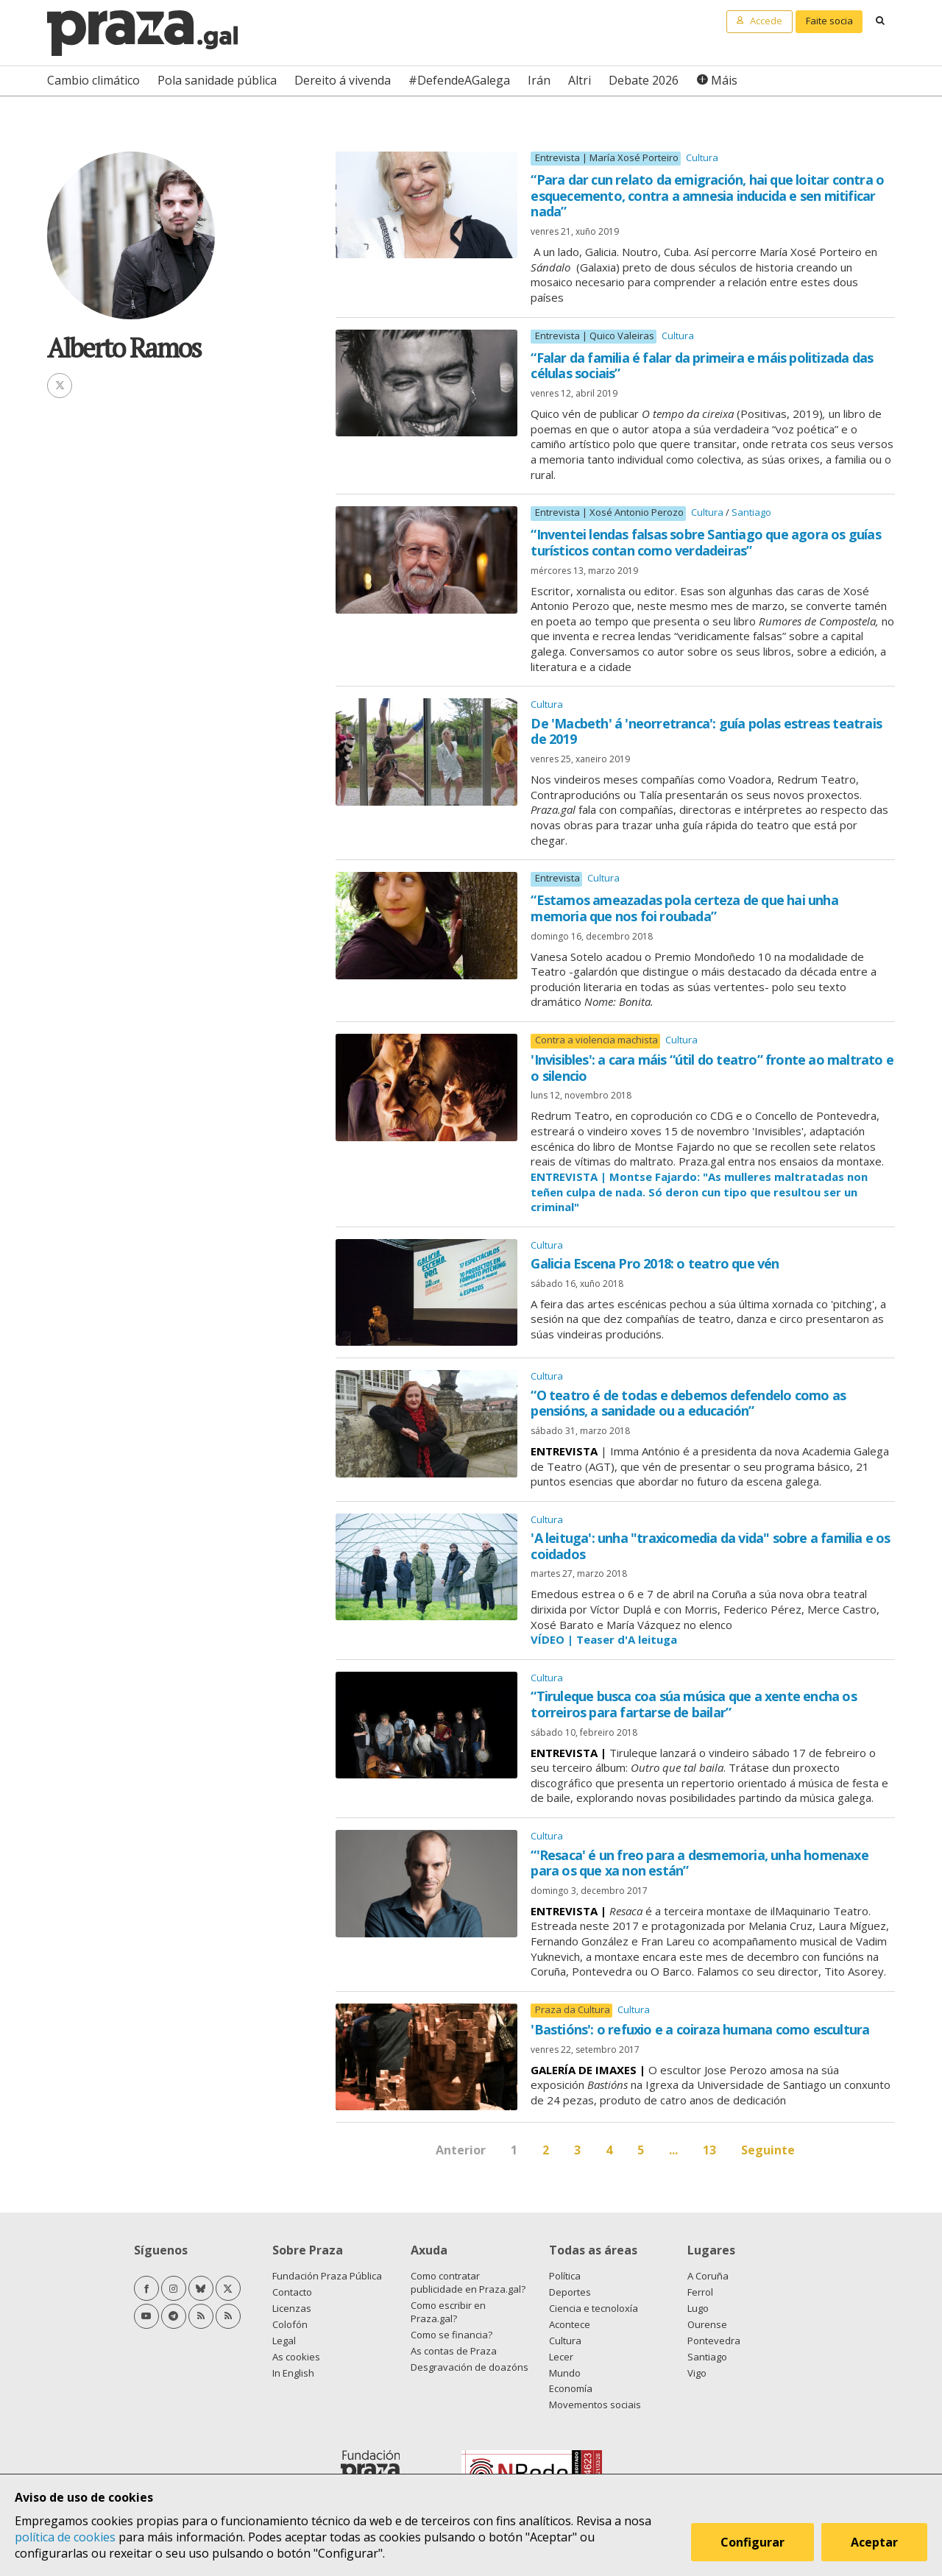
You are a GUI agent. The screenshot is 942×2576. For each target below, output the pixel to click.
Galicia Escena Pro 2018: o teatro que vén (655, 1263)
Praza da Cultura (572, 2010)
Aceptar (874, 2542)
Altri (579, 80)
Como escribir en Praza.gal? (448, 2312)
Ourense (707, 2324)
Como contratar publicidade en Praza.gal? (468, 2282)
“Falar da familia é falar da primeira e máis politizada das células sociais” (702, 366)
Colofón (290, 2324)
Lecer (561, 2356)
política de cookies (65, 2537)
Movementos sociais (595, 2404)
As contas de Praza (454, 2350)
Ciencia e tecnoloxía (593, 2308)
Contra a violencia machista (596, 1040)
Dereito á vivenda (342, 80)
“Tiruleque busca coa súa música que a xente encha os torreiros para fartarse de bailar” (693, 1704)
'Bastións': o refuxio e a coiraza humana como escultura (700, 2029)
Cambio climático (93, 80)
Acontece (569, 2324)
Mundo (565, 2373)
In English (293, 2373)
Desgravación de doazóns (469, 2367)
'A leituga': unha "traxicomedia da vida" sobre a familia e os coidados (710, 1546)
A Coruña (708, 2275)
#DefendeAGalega (459, 80)
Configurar (752, 2542)
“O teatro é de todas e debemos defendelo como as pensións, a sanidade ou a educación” (688, 1403)
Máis (724, 80)
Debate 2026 (644, 80)
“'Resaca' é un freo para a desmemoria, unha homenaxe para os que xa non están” (699, 1863)
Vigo (696, 2373)
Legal (284, 2340)
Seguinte (768, 2150)
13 (709, 2150)
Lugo (698, 2308)
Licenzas (291, 2308)
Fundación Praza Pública (327, 2275)
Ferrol (700, 2292)
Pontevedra (713, 2340)
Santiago (751, 512)
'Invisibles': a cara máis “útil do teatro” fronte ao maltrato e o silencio (712, 1068)
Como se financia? (451, 2334)
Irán (539, 80)
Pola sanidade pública (217, 80)
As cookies (296, 2356)
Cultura (702, 157)
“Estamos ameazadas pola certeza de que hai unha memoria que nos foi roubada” (684, 908)
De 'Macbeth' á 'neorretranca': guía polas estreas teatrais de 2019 (706, 731)
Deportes (570, 2292)
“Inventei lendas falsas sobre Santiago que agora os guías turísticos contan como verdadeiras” (705, 542)
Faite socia (829, 20)
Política (565, 2275)
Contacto (292, 2292)
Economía (570, 2388)
